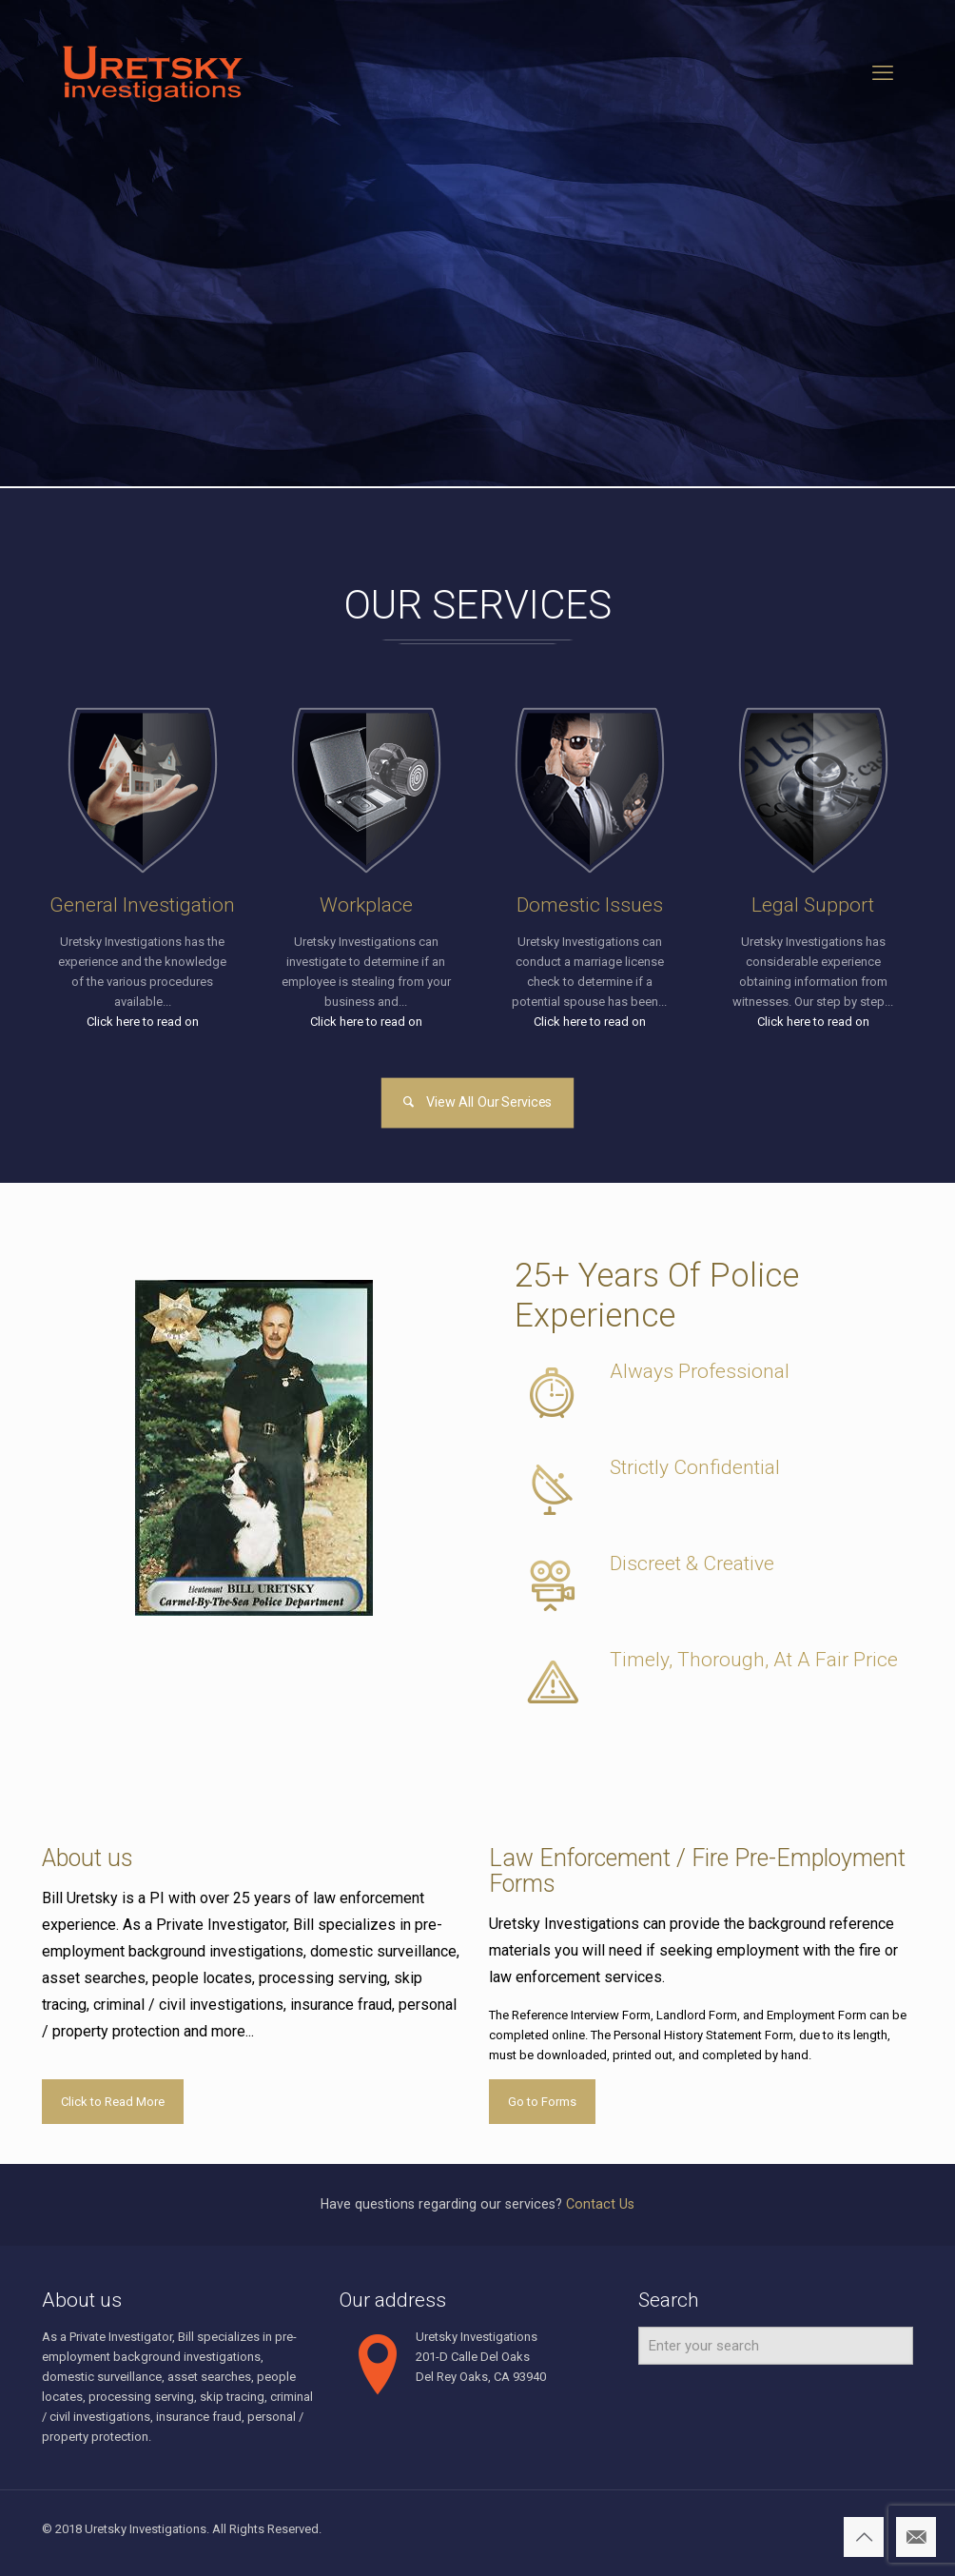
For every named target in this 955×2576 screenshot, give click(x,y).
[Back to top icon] (864, 2537)
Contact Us (600, 2204)
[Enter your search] (775, 2346)
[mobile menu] (883, 73)
